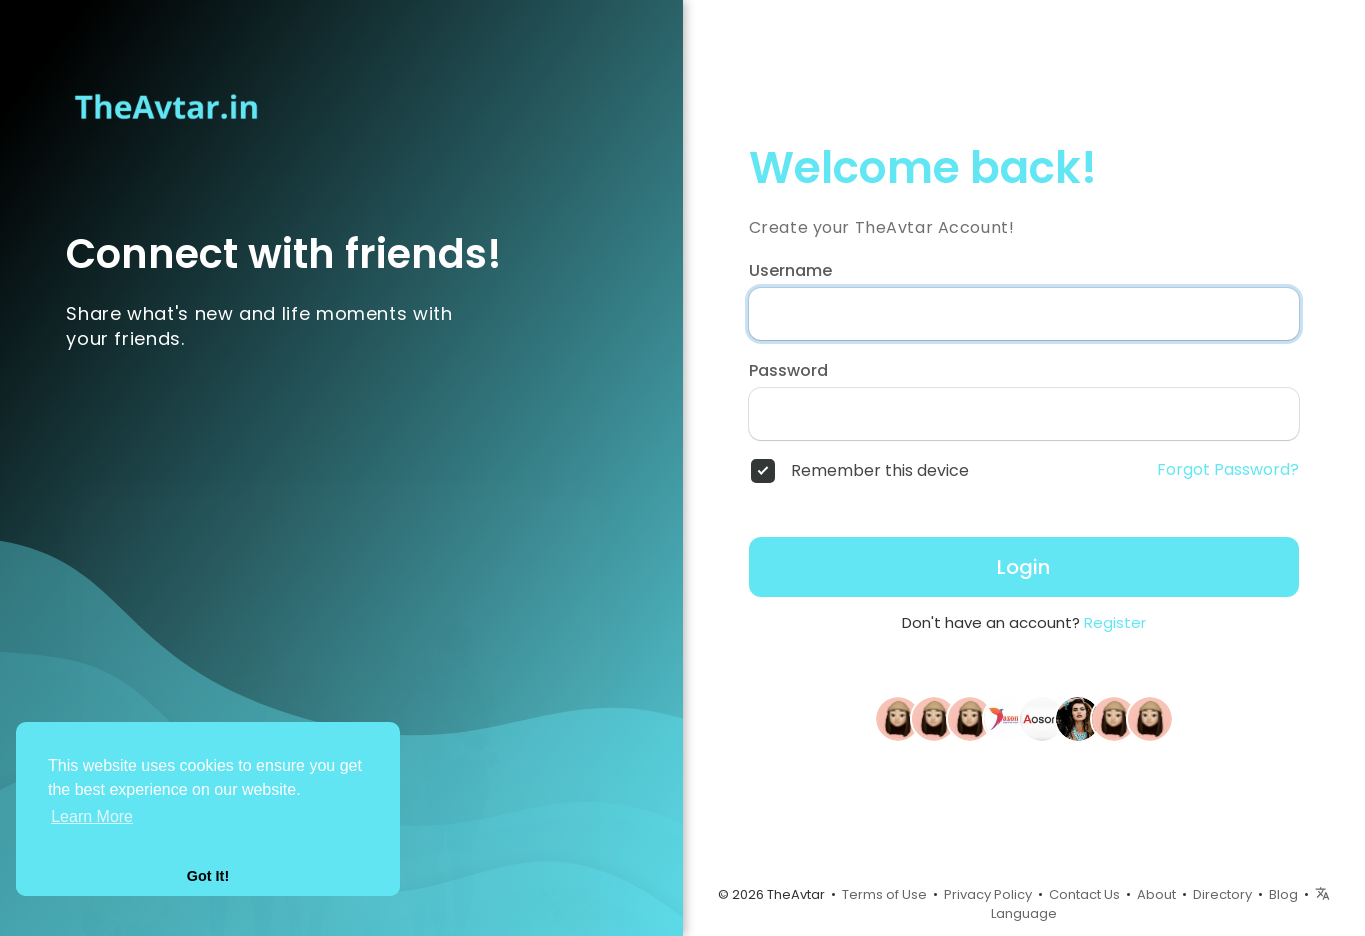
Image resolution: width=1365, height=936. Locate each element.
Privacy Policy (988, 894)
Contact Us (1084, 894)
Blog (1283, 894)
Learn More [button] (92, 816)
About (1156, 894)
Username (790, 271)
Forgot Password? (1228, 470)
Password (788, 371)
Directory (1222, 894)
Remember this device (880, 471)
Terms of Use (884, 894)
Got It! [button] (208, 876)
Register (1115, 622)
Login (1023, 567)
